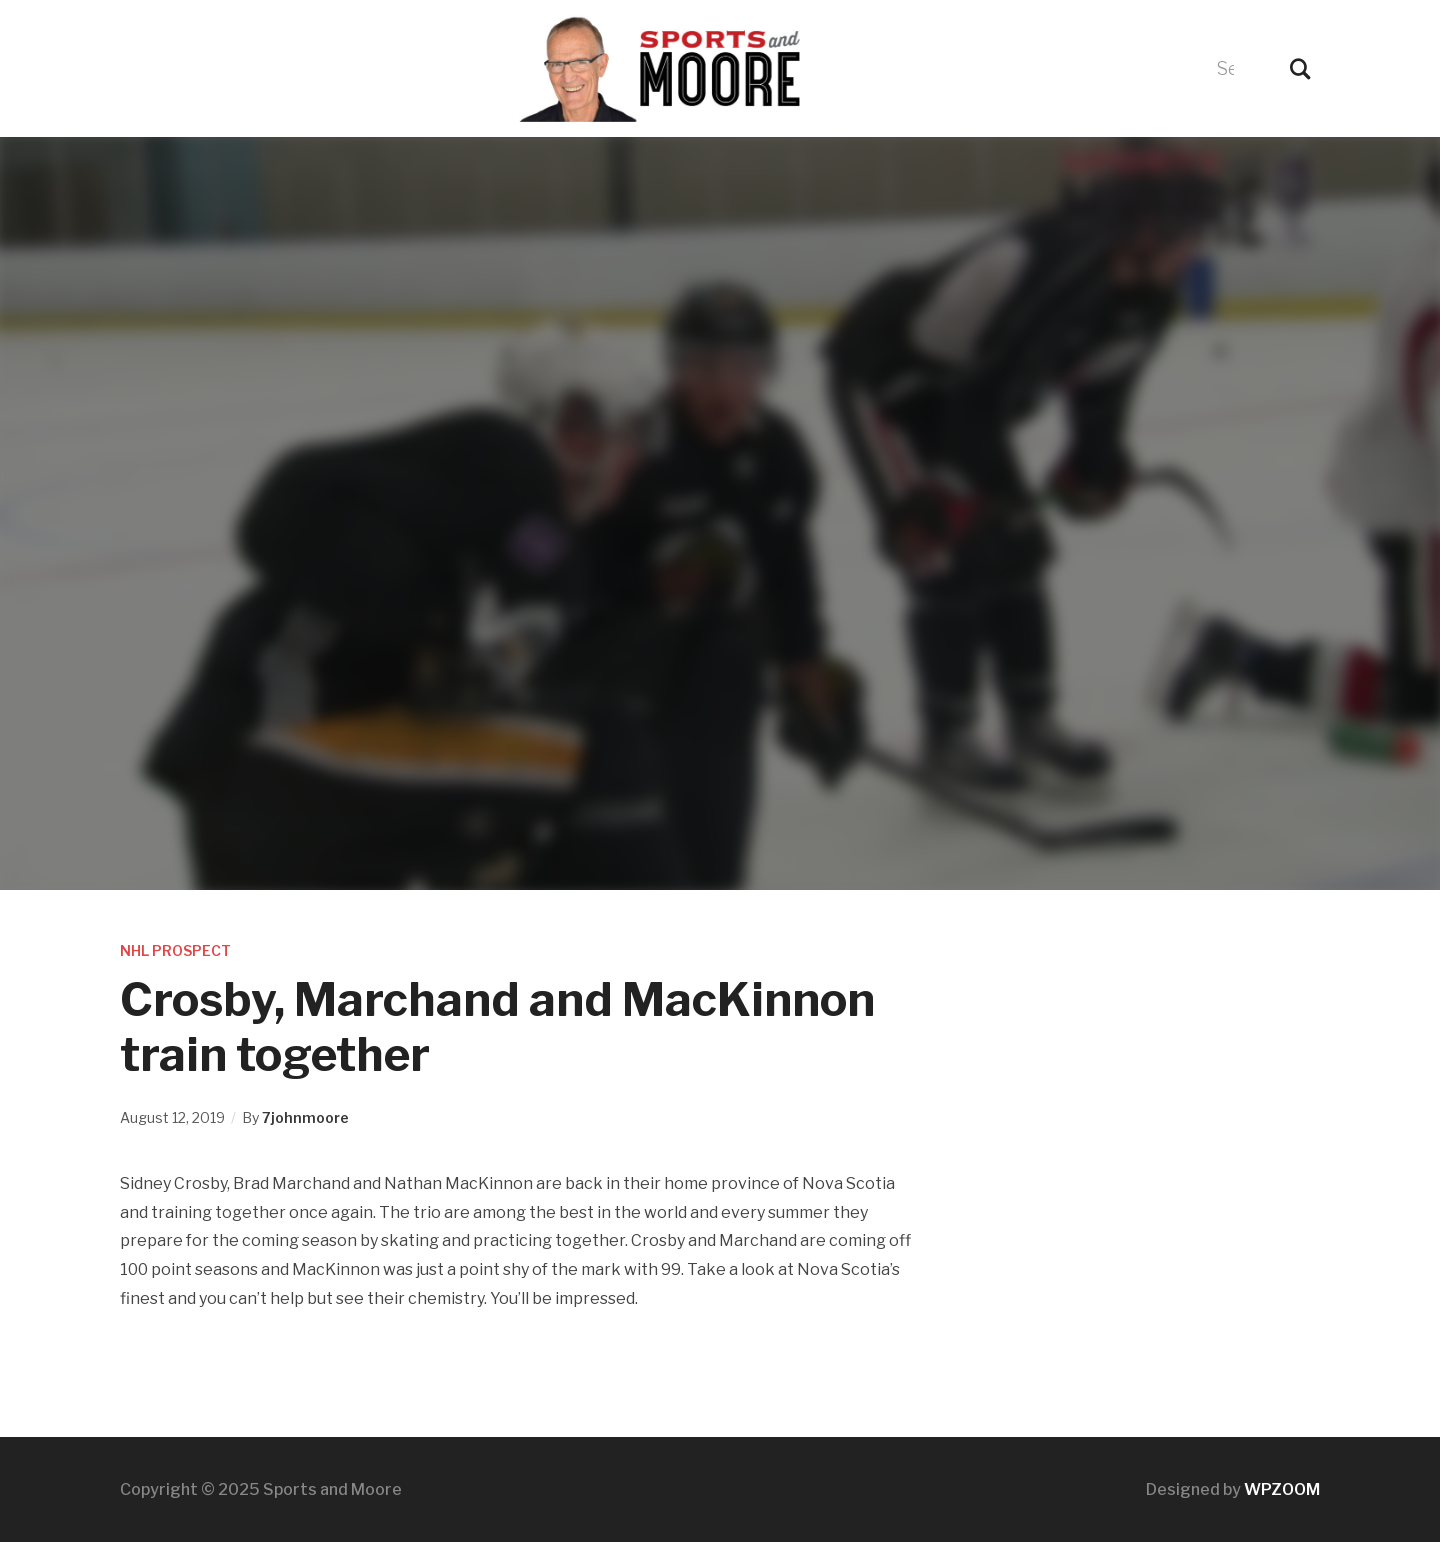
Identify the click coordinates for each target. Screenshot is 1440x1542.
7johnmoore (305, 1117)
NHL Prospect (175, 950)
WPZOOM (1282, 1489)
